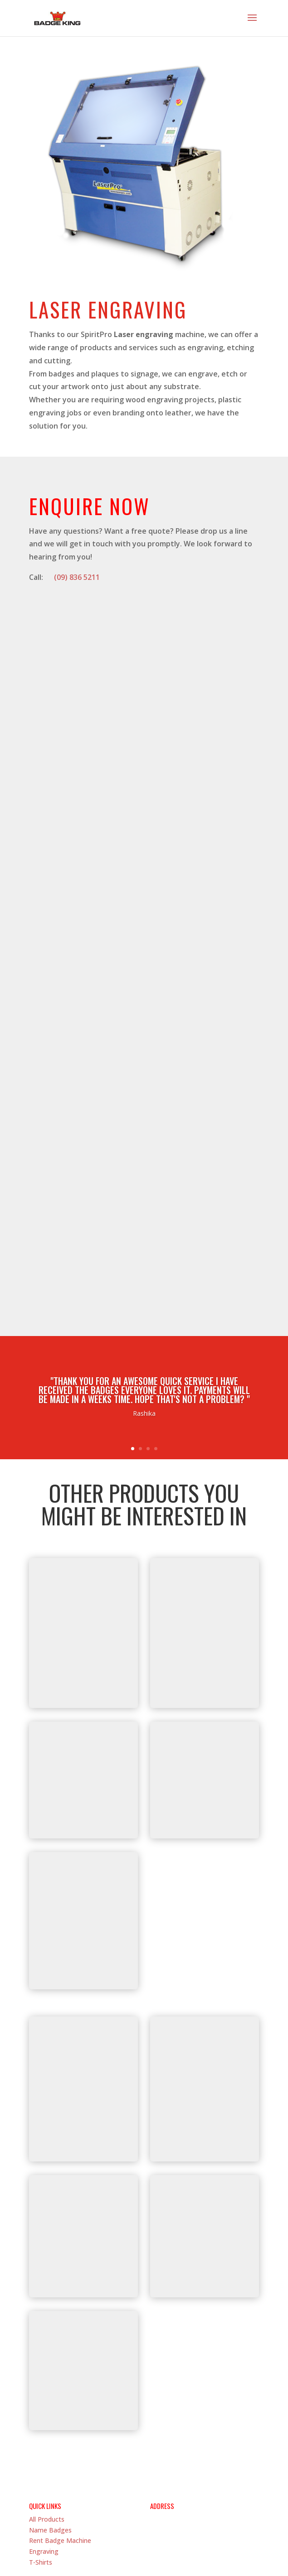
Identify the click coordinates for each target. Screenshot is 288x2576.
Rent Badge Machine (60, 2466)
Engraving (44, 2477)
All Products (46, 2445)
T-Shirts (40, 2488)
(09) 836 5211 (77, 577)
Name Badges (50, 2455)
